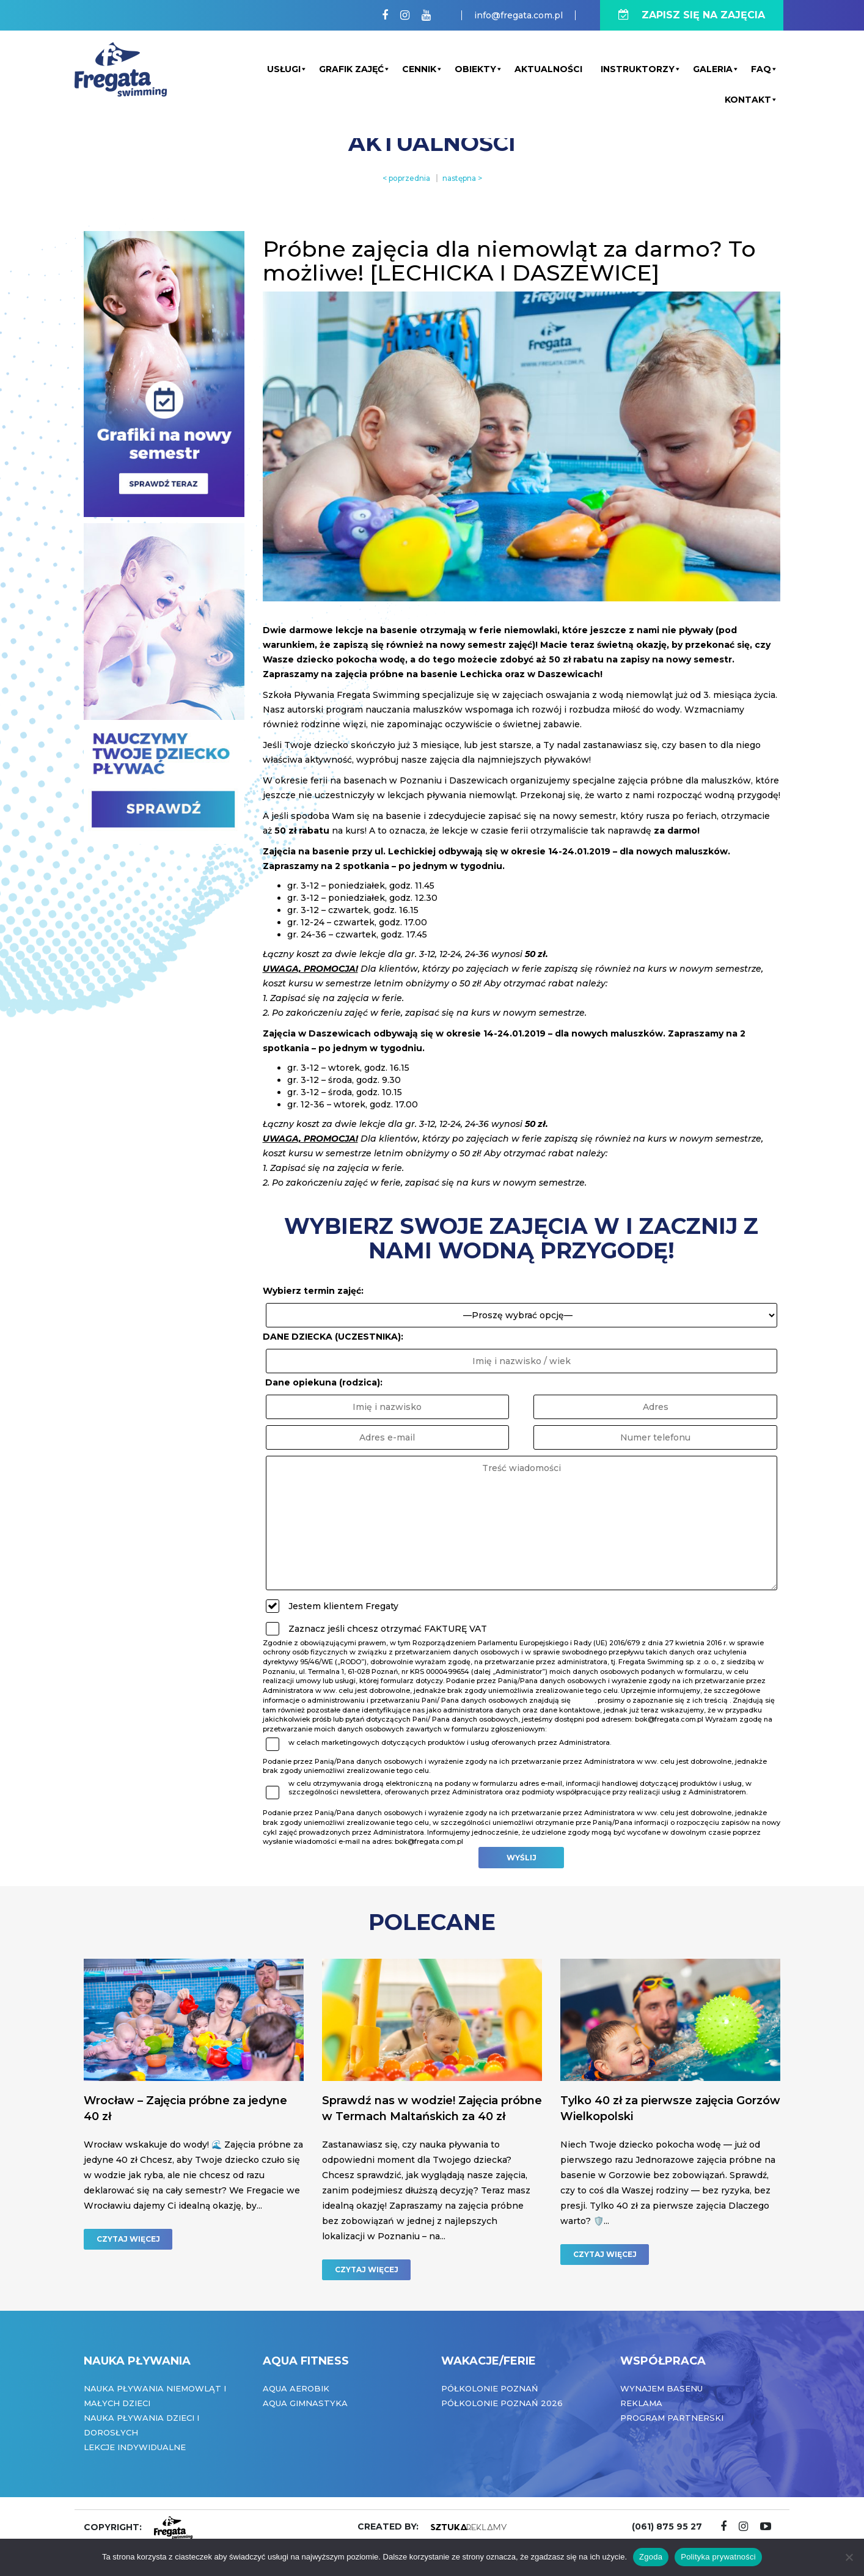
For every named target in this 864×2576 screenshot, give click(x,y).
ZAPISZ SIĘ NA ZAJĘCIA (691, 15)
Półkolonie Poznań (489, 2388)
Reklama (641, 2403)
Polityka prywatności (718, 2556)
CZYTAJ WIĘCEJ (128, 2239)
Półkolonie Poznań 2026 (502, 2403)
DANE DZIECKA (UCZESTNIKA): (333, 1336)
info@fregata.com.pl (518, 15)
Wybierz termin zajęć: (313, 1290)
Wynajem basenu (661, 2388)
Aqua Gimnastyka (305, 2403)
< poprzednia (406, 178)
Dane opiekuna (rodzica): (324, 1382)
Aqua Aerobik (296, 2388)
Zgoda (650, 2556)
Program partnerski (671, 2418)
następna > (462, 178)
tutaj (584, 1700)
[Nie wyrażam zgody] (849, 2557)
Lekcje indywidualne (135, 2447)
